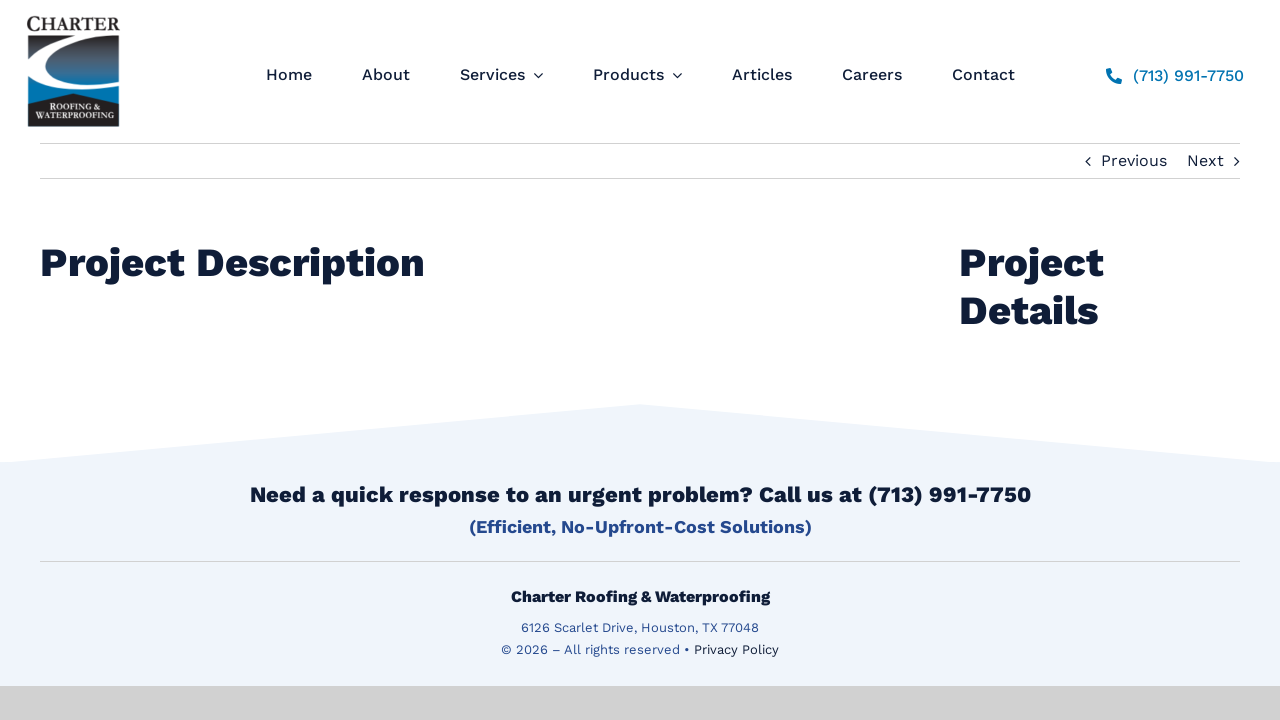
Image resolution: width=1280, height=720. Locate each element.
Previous (1134, 160)
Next (1205, 160)
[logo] (73, 15)
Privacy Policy (736, 649)
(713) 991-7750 (949, 494)
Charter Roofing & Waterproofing (640, 596)
